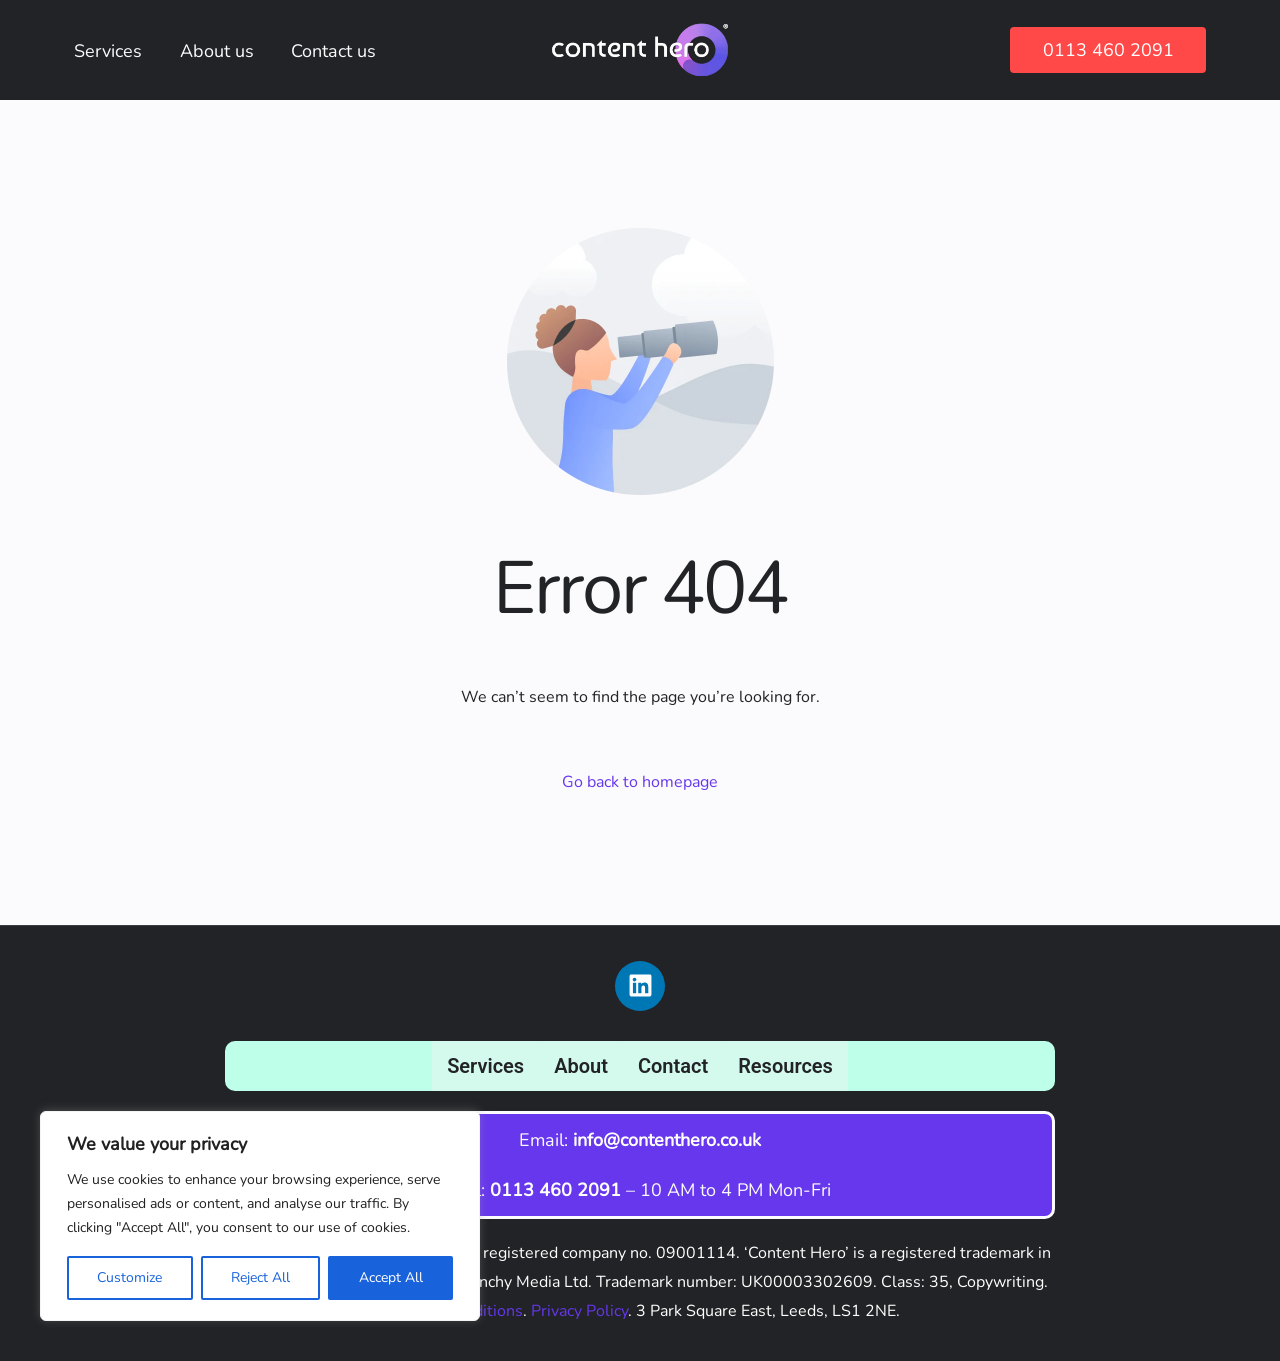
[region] (260, 1216)
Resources (785, 1066)
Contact (673, 1066)
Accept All (391, 1277)
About (581, 1066)
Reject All (260, 1277)
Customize (129, 1277)
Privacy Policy (579, 1311)
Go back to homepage (640, 782)
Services (485, 1066)
